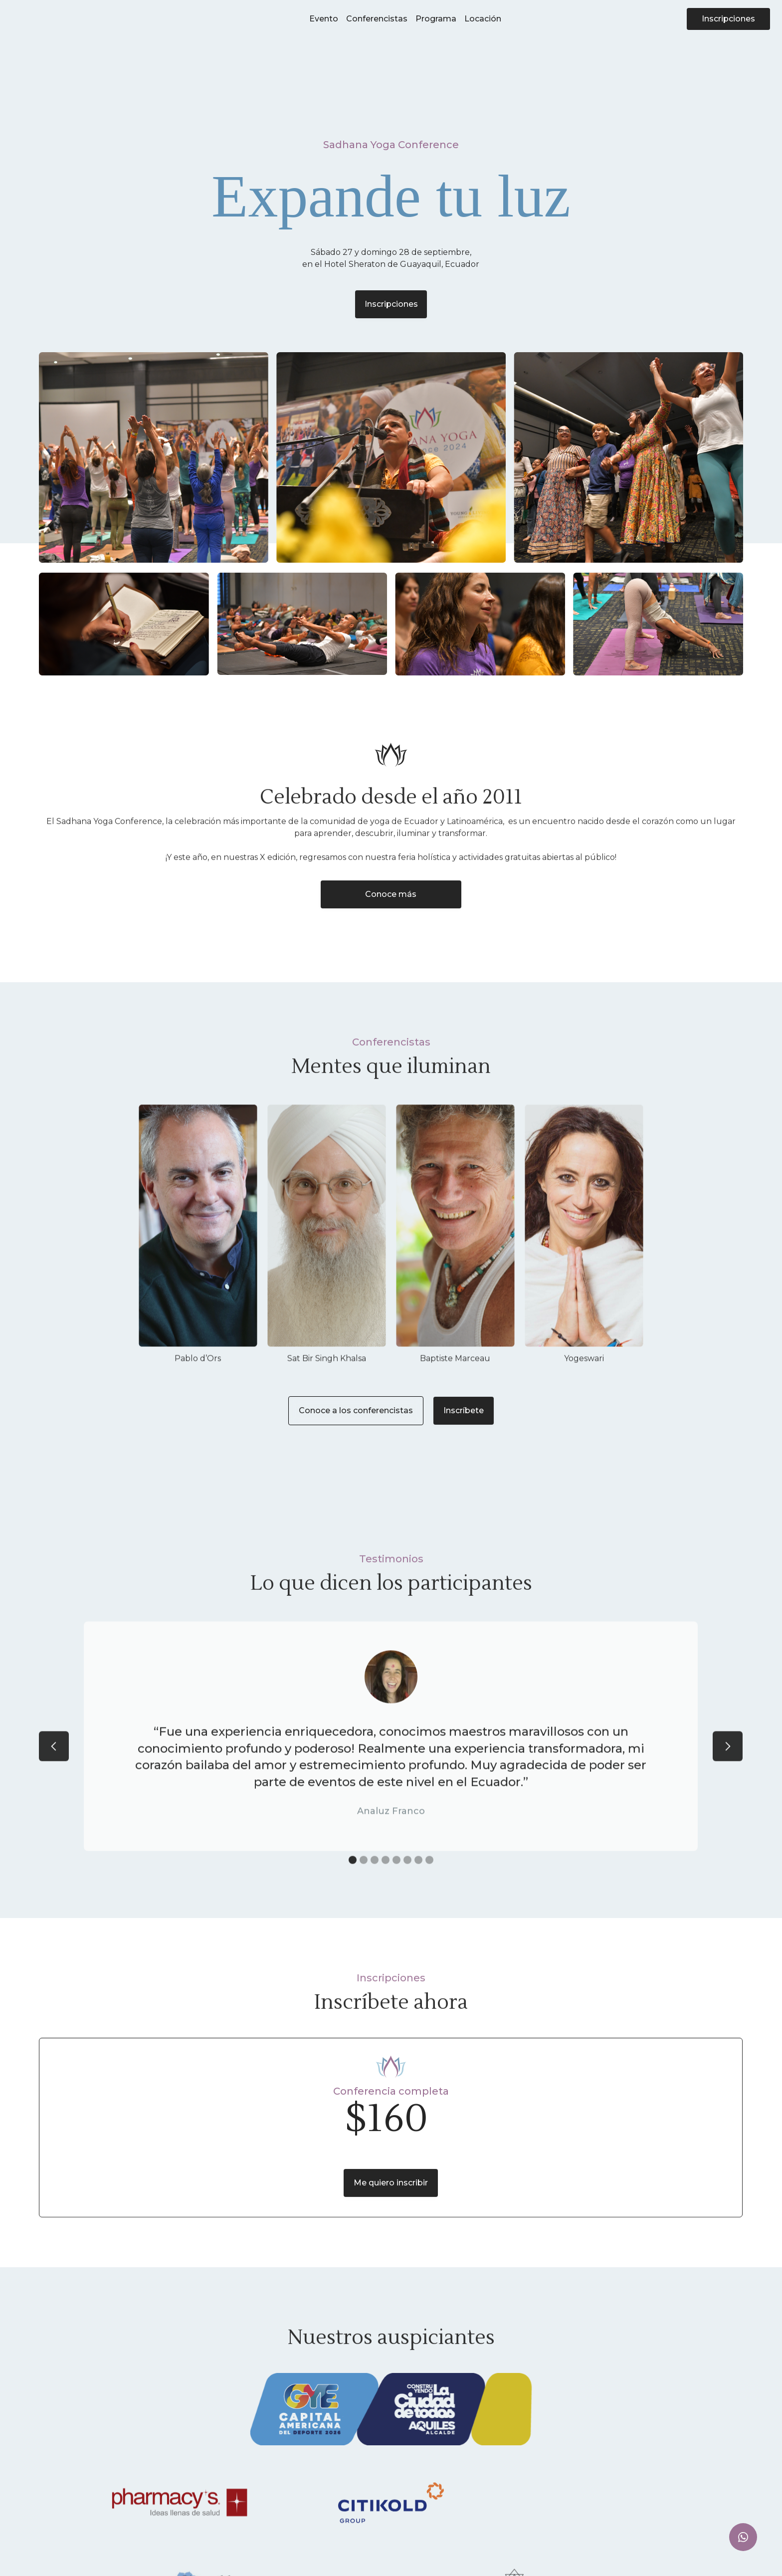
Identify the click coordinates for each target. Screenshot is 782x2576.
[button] (54, 1778)
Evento (323, 18)
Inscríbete (463, 1410)
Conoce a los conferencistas (356, 1410)
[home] (53, 18)
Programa (435, 18)
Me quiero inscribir (391, 2186)
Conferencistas (376, 18)
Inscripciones (728, 18)
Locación (482, 18)
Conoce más (390, 894)
